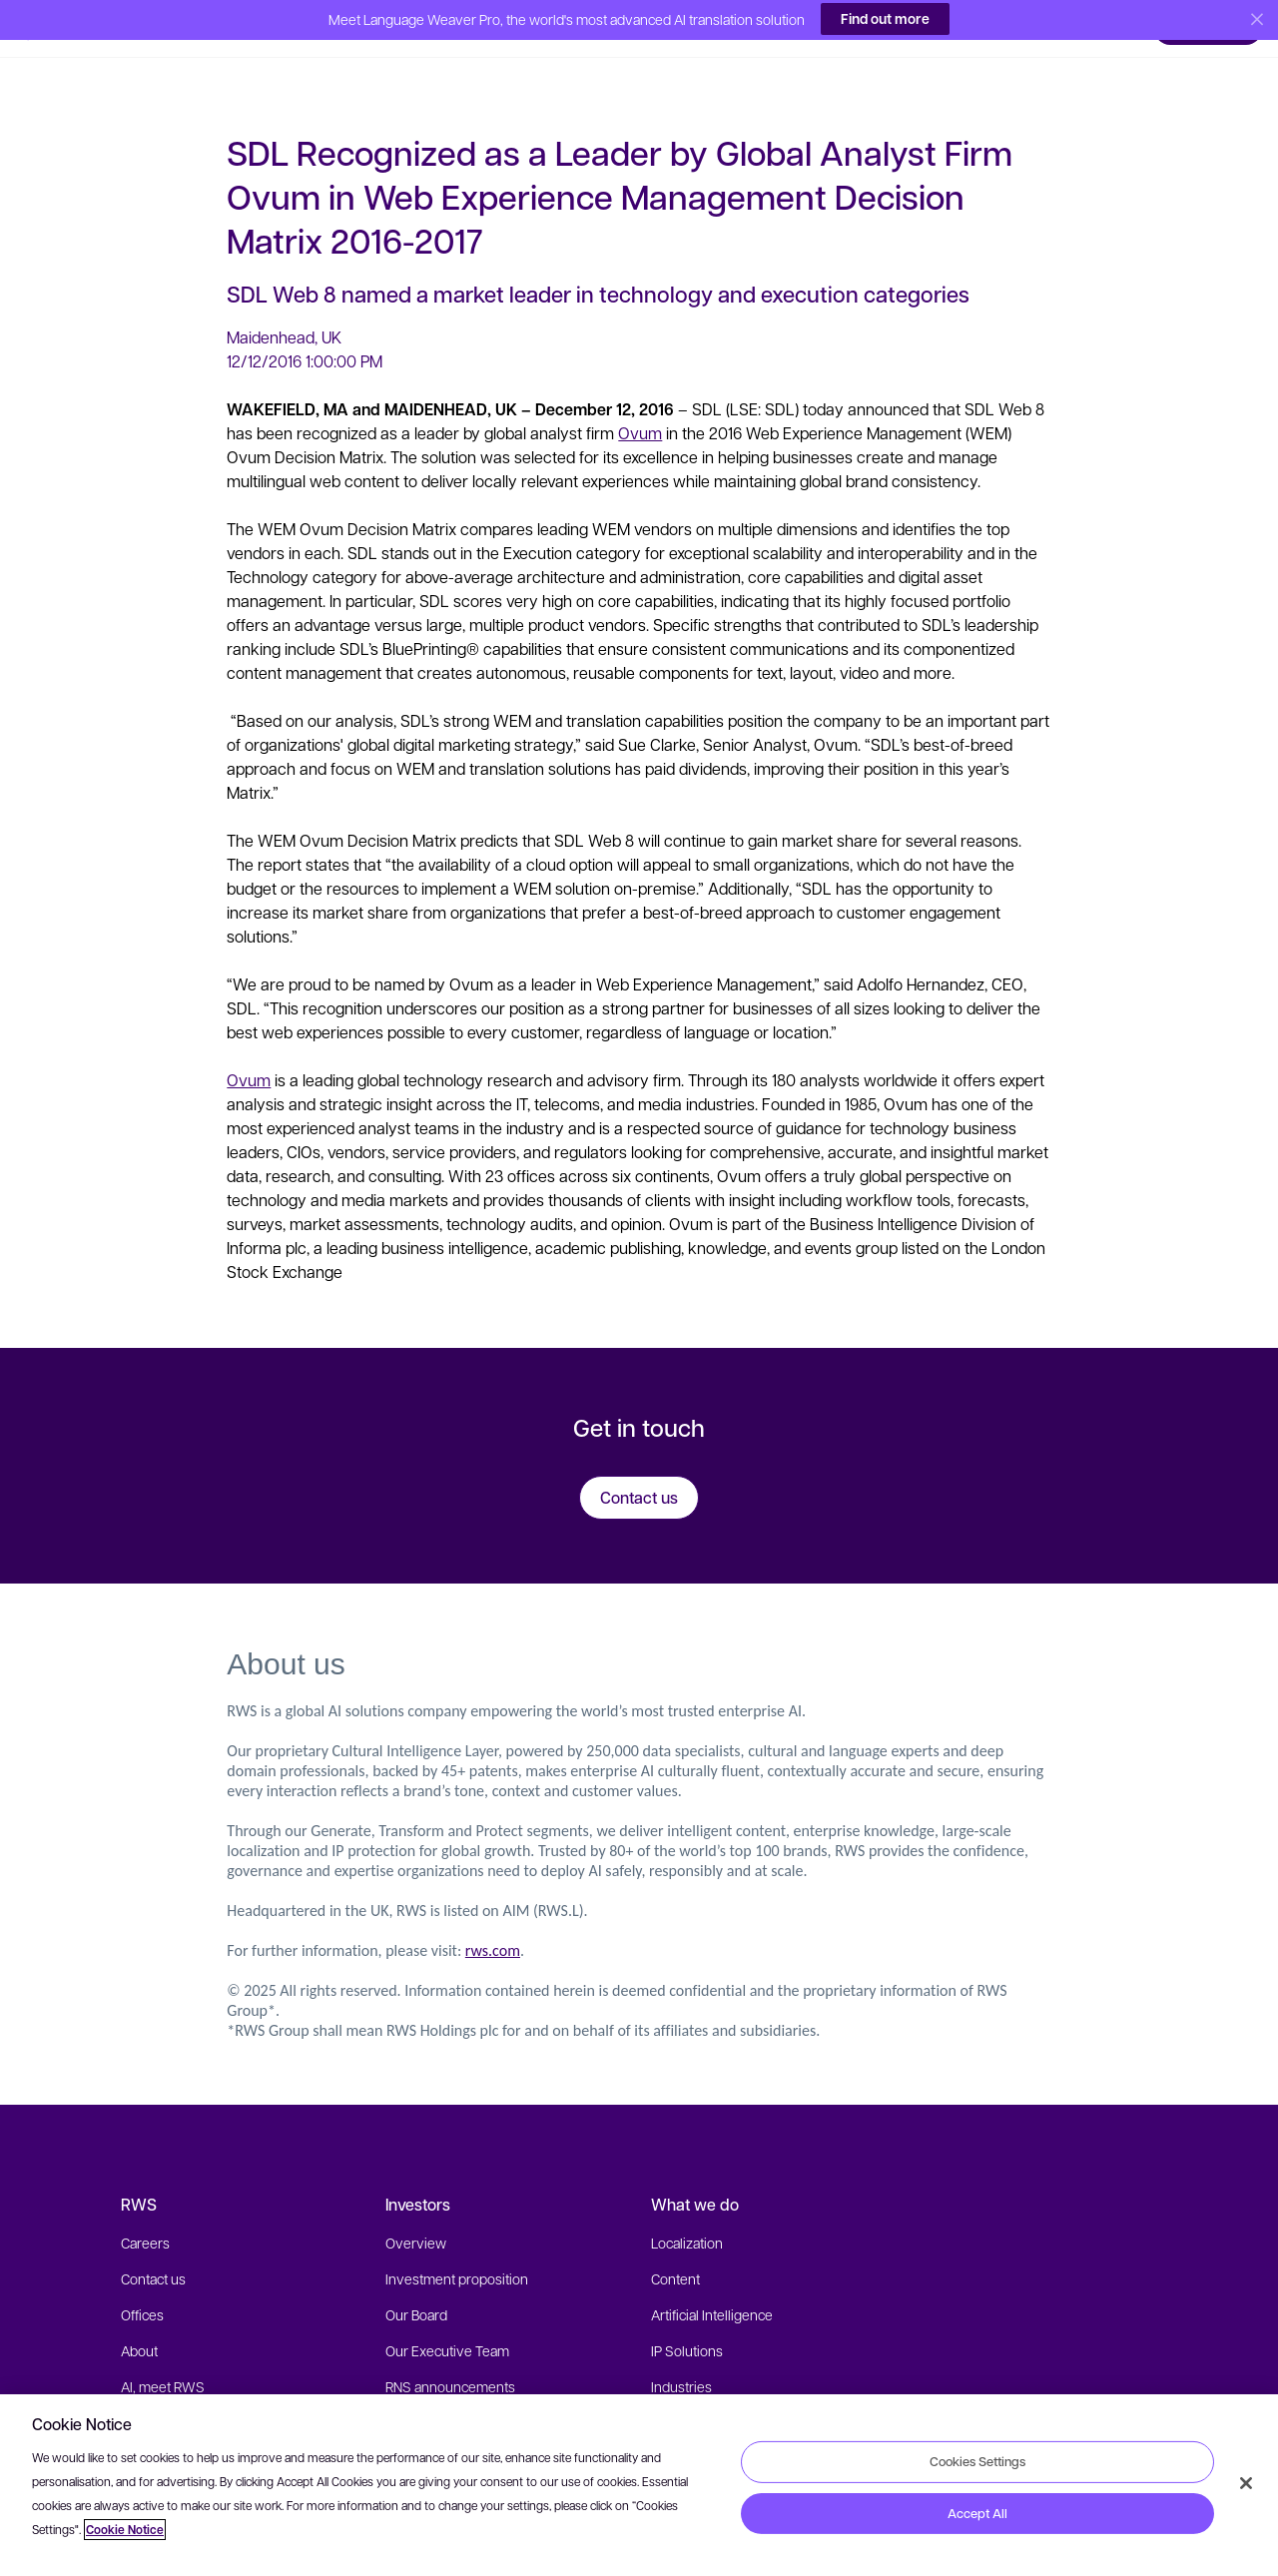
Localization (687, 2215)
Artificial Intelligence (712, 2286)
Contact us (153, 2250)
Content (675, 2250)
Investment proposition (456, 2250)
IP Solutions (687, 2322)
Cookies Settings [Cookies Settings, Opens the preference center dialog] (977, 2461)
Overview (415, 2215)
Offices (142, 2286)
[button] (59, 25)
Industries (681, 2358)
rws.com (492, 1922)
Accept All (977, 2513)
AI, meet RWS (163, 2358)
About (139, 2322)
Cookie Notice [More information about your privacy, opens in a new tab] (125, 2529)
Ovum (640, 404)
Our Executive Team (447, 2322)
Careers (145, 2215)
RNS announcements (450, 2358)
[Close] (1246, 2483)
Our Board (416, 2286)
